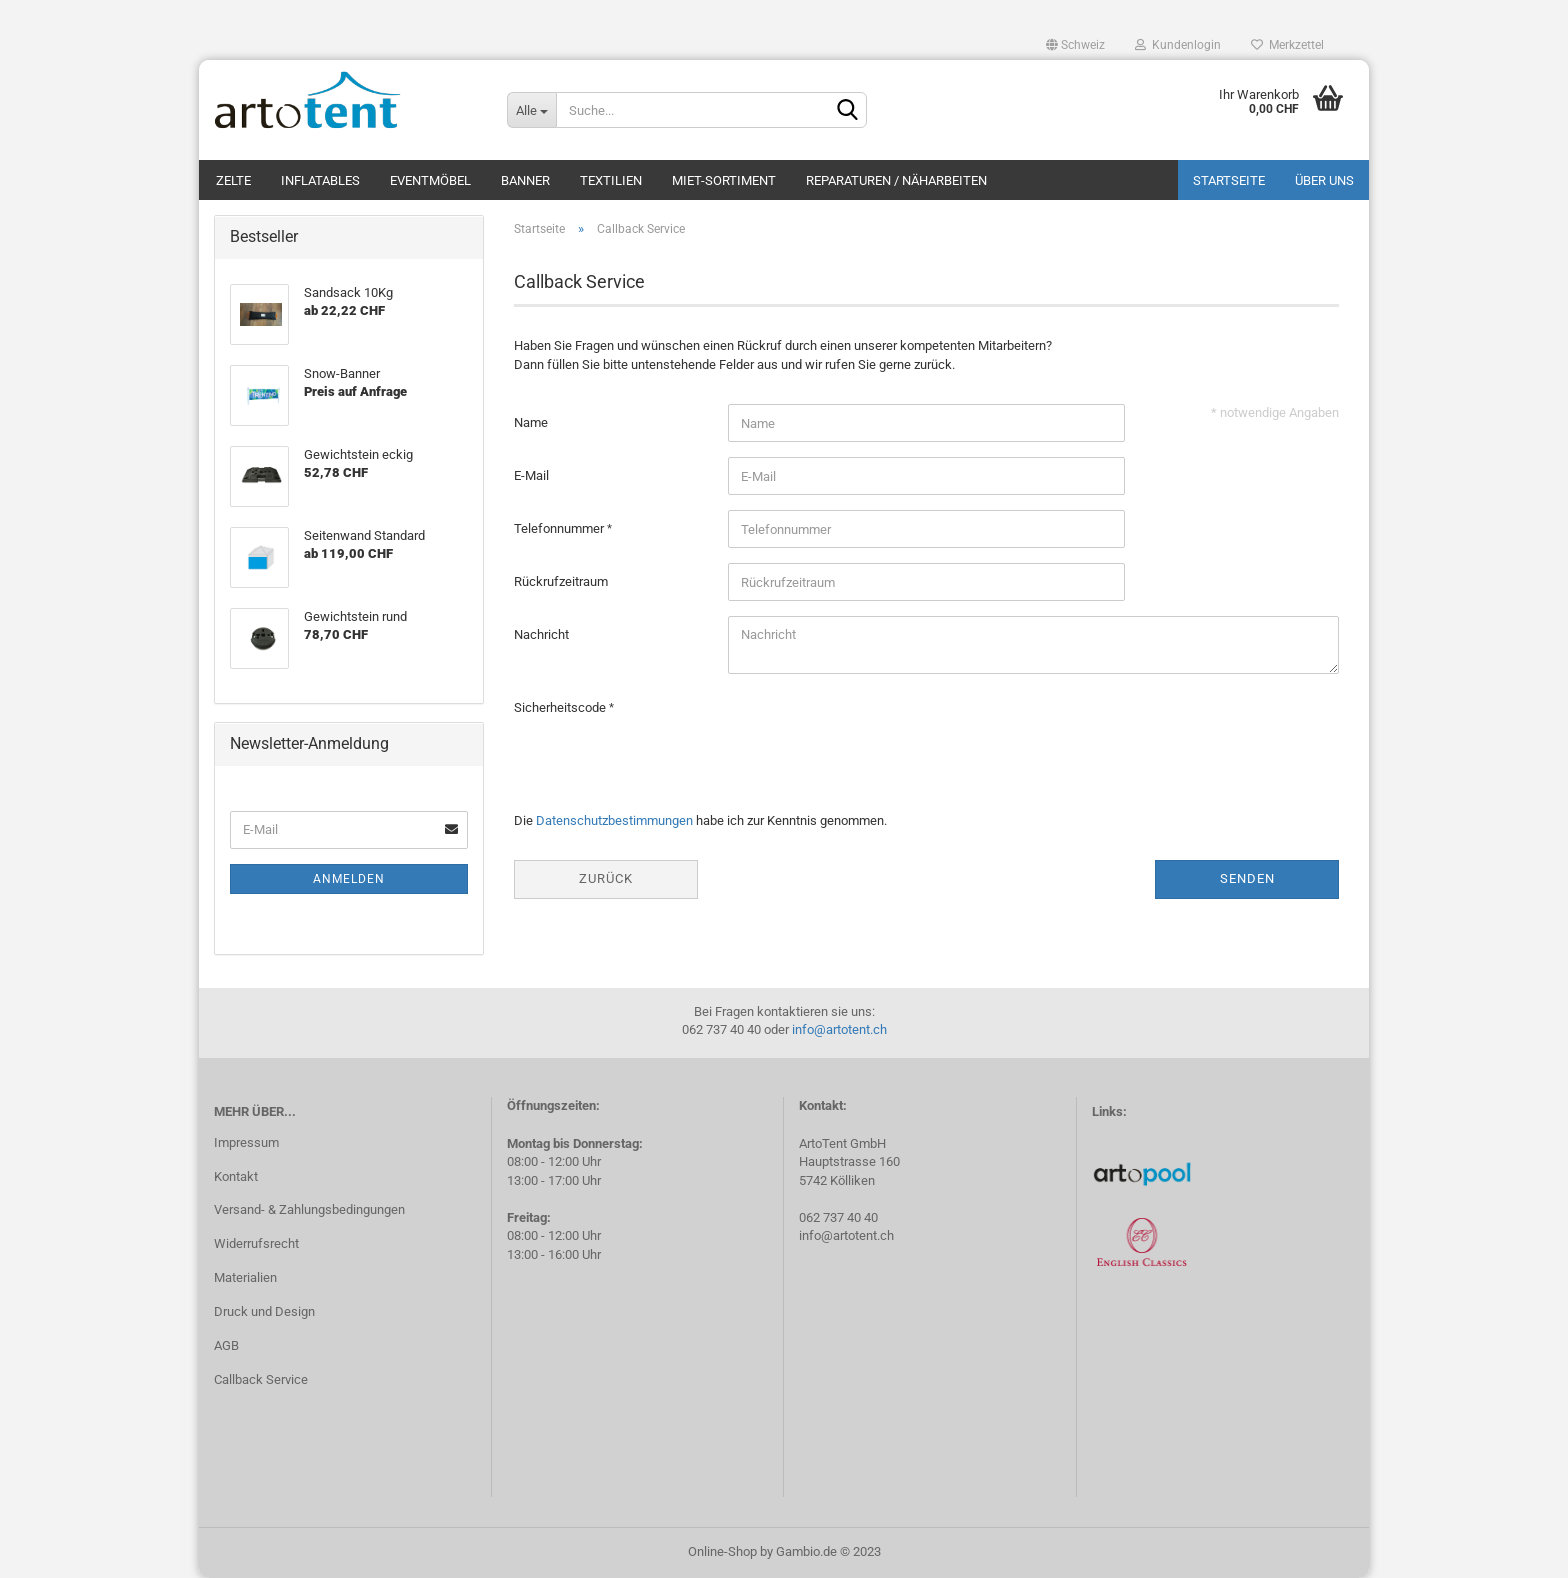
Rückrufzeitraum (561, 581)
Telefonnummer (560, 528)
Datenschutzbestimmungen (614, 820)
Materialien (245, 1277)
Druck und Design (264, 1311)
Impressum (246, 1142)
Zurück (606, 878)
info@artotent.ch (839, 1029)
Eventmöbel (430, 180)
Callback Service (261, 1379)
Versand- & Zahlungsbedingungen (309, 1209)
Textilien (611, 180)
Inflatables (320, 180)
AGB (226, 1345)
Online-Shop (722, 1551)
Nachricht (541, 634)
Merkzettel (1287, 45)
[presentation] (880, 728)
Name (531, 422)
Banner (525, 180)
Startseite (1229, 180)
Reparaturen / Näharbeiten (896, 180)
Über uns (1324, 180)
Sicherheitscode (561, 707)
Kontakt (236, 1176)
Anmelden (349, 879)
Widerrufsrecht (256, 1243)
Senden (1247, 878)
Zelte (233, 180)
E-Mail (531, 475)
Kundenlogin (1178, 45)
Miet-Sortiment (724, 180)
